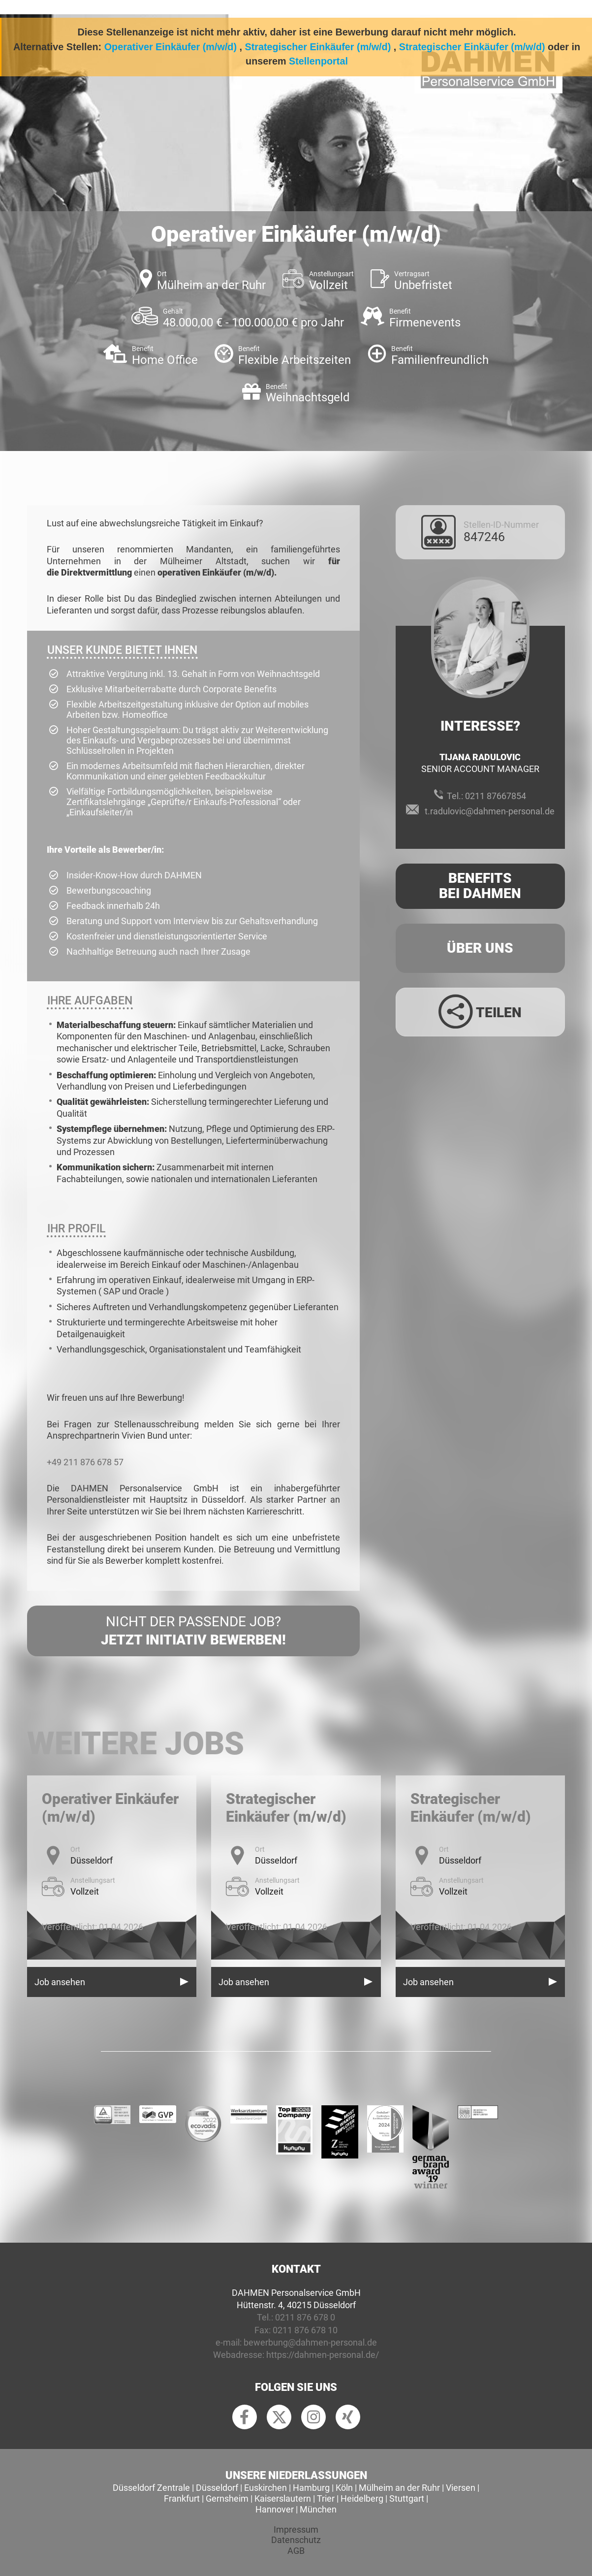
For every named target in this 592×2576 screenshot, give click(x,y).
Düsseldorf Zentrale (151, 2487)
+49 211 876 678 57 (85, 1462)
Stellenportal (318, 61)
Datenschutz (296, 2540)
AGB (296, 2550)
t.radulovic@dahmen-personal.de (490, 811)
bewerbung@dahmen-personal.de (310, 2342)
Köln (344, 2487)
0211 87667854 (495, 796)
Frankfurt (182, 2498)
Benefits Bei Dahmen (480, 886)
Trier (326, 2498)
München (318, 2509)
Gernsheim (227, 2498)
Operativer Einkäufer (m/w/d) (170, 46)
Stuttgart (406, 2498)
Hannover (274, 2509)
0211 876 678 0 (305, 2317)
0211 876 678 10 (305, 2330)
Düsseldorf (217, 2487)
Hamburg (311, 2487)
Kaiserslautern (282, 2498)
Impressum (296, 2529)
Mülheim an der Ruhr (399, 2487)
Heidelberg (362, 2498)
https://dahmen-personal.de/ (322, 2355)
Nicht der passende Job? (193, 1631)
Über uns (480, 948)
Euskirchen (265, 2487)
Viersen (460, 2487)
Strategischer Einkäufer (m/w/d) (318, 46)
